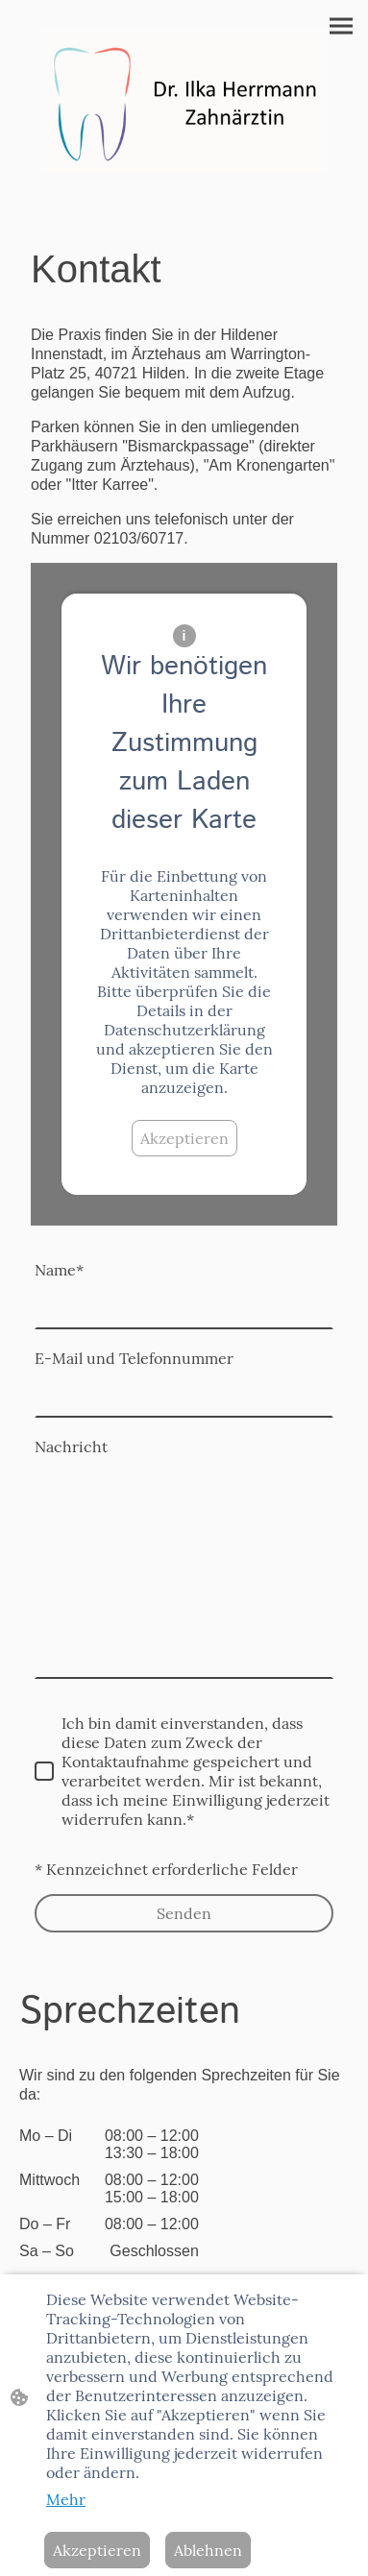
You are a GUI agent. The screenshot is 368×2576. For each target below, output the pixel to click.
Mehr (66, 2499)
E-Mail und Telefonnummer (134, 1358)
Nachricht (71, 1446)
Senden (184, 1913)
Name (59, 1269)
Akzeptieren (184, 1138)
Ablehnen (208, 2550)
